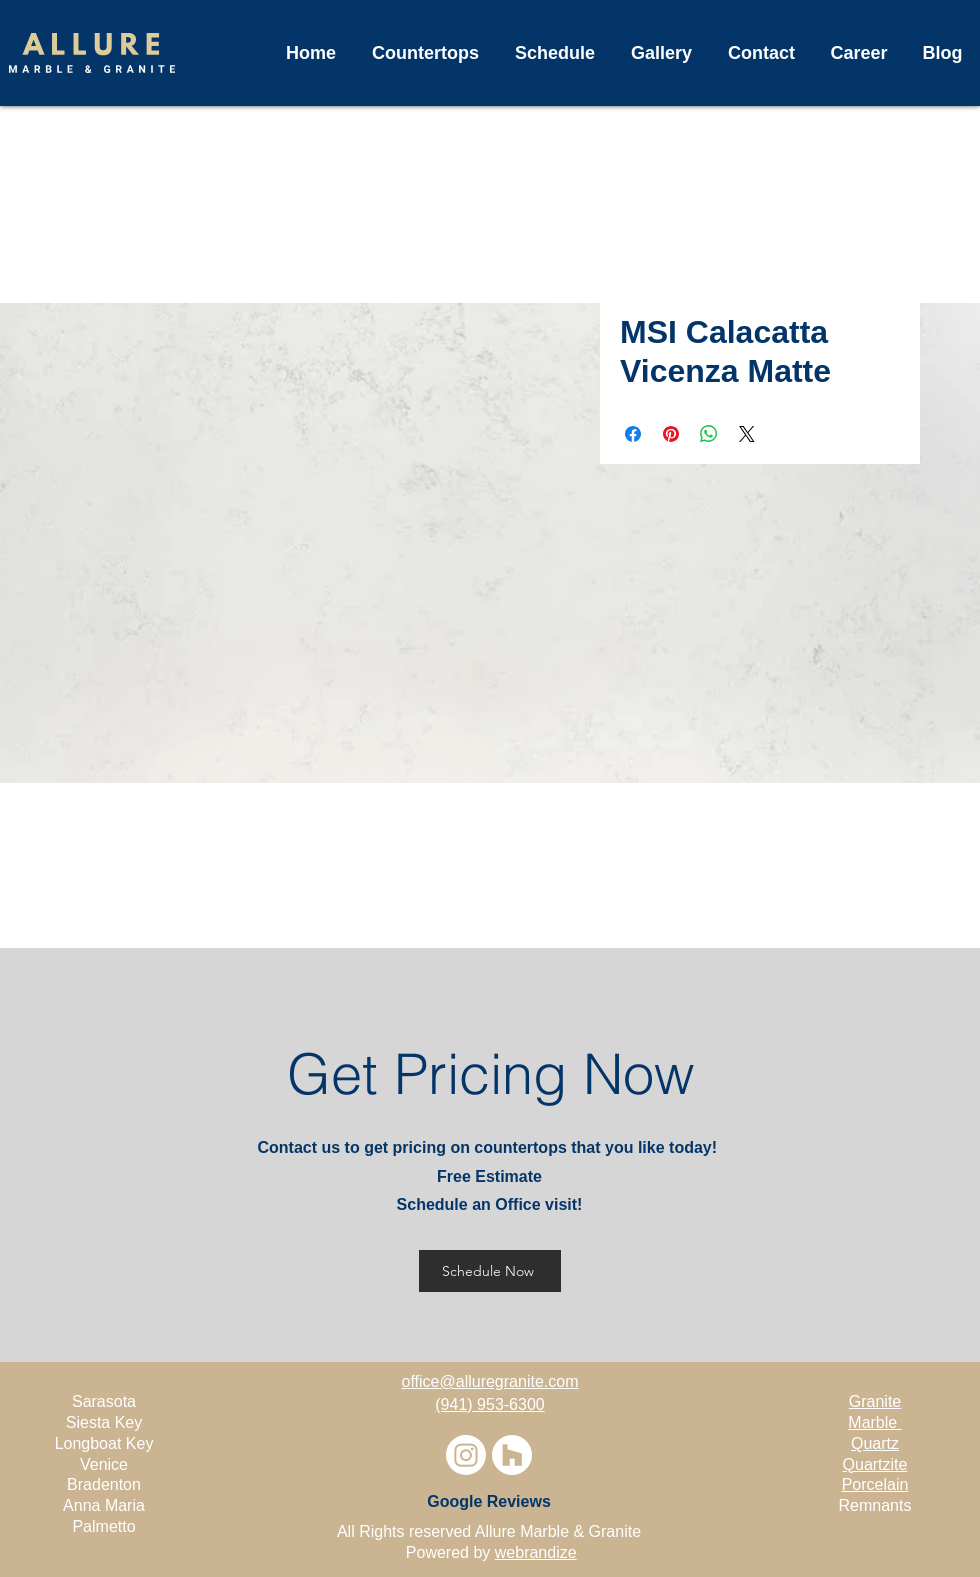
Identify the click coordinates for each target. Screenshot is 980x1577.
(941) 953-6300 (489, 1404)
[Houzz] (512, 1455)
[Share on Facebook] (633, 434)
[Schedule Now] (490, 1271)
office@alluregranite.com (490, 1381)
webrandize (536, 1552)
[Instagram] (466, 1455)
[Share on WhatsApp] (709, 434)
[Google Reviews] (489, 1502)
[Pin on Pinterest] (671, 434)
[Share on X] (747, 434)
